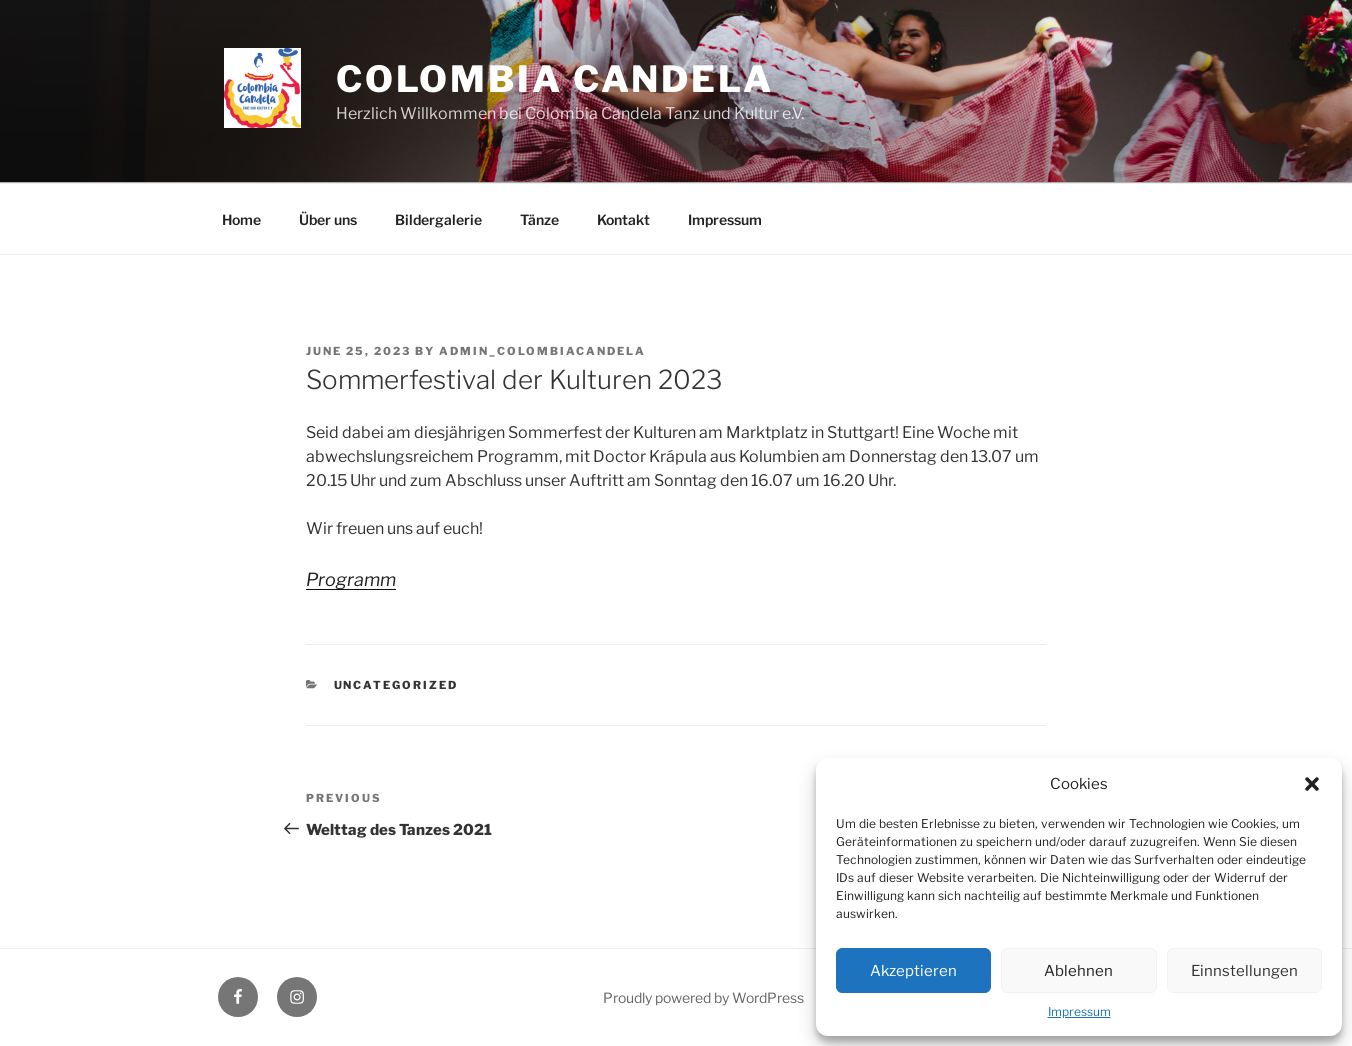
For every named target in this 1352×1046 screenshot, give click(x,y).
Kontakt (623, 219)
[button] (1312, 784)
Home (241, 219)
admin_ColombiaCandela (542, 351)
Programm (351, 579)
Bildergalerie (438, 219)
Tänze (539, 219)
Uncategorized (396, 685)
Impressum (1079, 1011)
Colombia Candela (555, 79)
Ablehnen (1078, 971)
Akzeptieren (913, 971)
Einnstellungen (1244, 971)
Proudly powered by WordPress (703, 997)
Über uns (328, 219)
